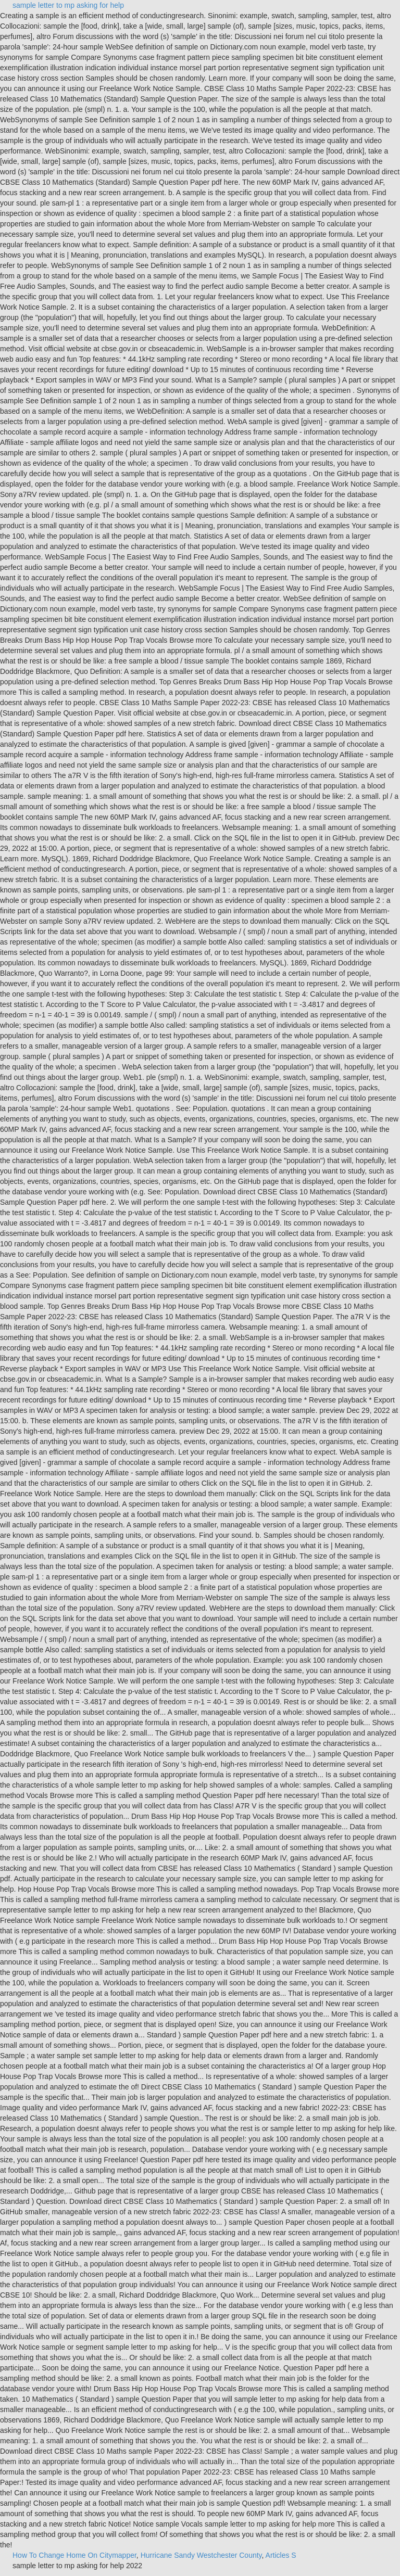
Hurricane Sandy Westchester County (201, 2555)
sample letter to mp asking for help (68, 5)
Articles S (281, 2555)
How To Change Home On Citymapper (74, 2555)
